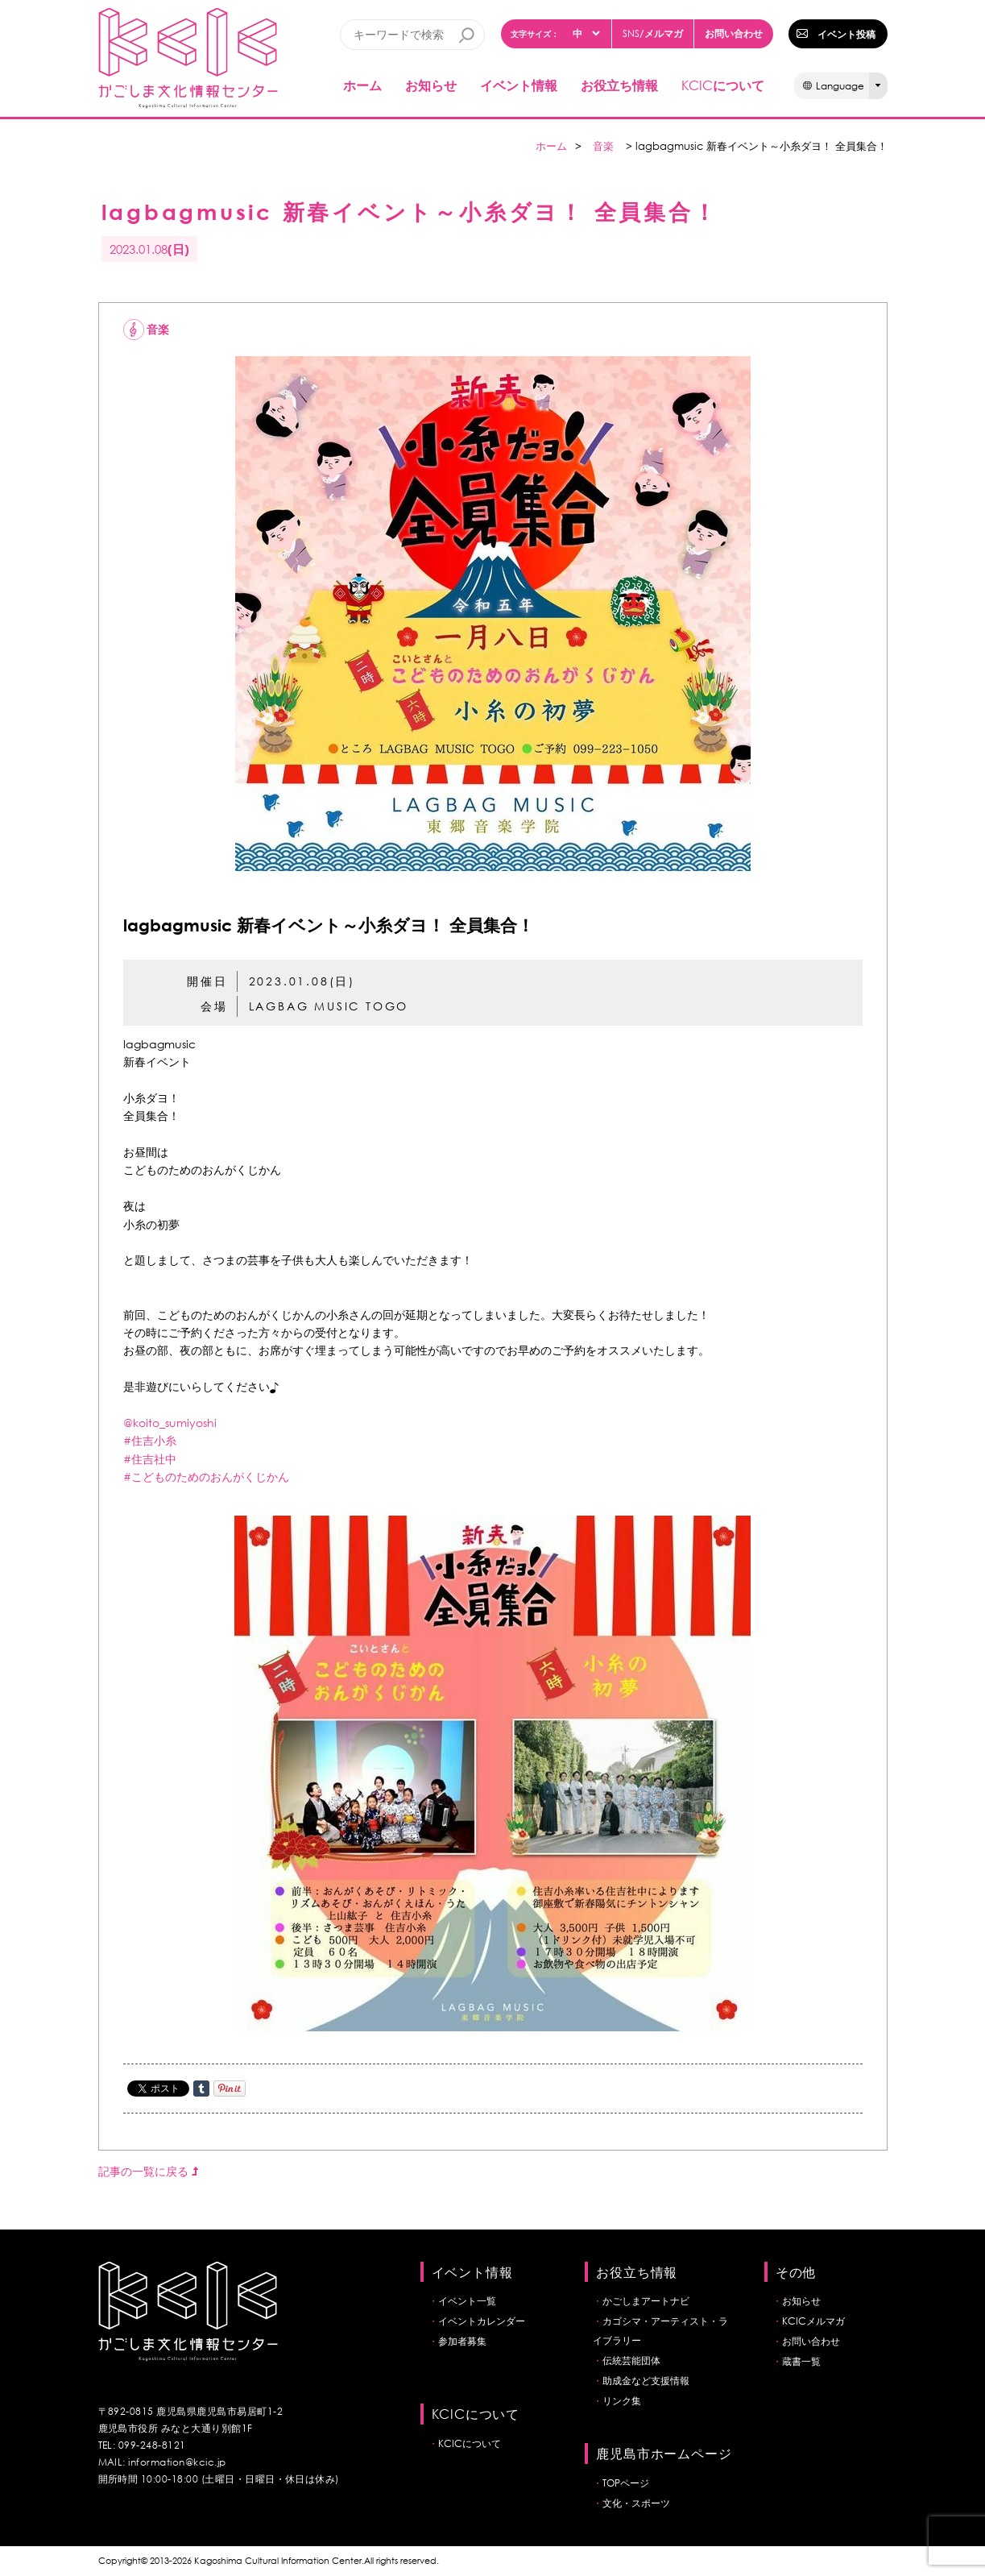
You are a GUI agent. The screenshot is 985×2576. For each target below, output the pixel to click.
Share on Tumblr (201, 2088)
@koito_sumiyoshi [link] (170, 1422)
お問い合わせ (734, 33)
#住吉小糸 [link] (149, 1440)
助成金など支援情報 (645, 2380)
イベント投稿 (846, 33)
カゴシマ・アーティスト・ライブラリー (660, 2330)
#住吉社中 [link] (149, 1458)
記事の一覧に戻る (148, 2171)
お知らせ (431, 85)
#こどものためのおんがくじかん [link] (206, 1476)
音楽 (603, 146)
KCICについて (469, 2443)
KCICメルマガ (813, 2321)
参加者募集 (462, 2341)
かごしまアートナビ (645, 2301)
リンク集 (621, 2401)
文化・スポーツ (636, 2503)
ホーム (362, 85)
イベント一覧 (467, 2301)
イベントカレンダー (481, 2321)
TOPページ (625, 2483)
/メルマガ (653, 33)
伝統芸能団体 (631, 2360)
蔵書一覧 (801, 2361)
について (722, 85)
